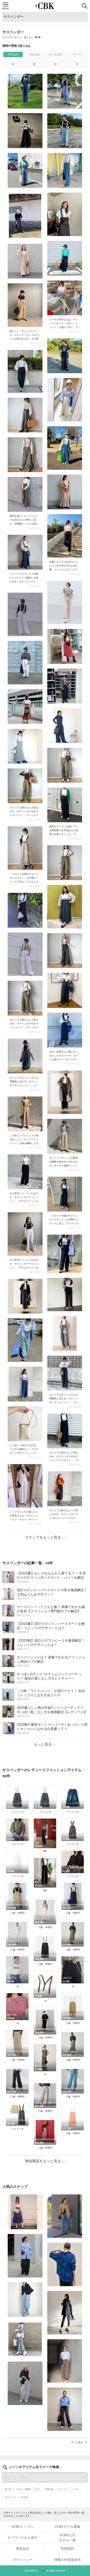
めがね (24, 2497)
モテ (37, 2489)
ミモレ (76, 2489)
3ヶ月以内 (55, 54)
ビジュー (63, 2489)
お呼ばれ (49, 2489)
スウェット (10, 2497)
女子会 (8, 2489)
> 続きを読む (74, 331)
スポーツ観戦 (23, 2489)
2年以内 (13, 54)
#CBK (42, 2570)
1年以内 (34, 54)
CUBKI (45, 6)
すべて (77, 54)
